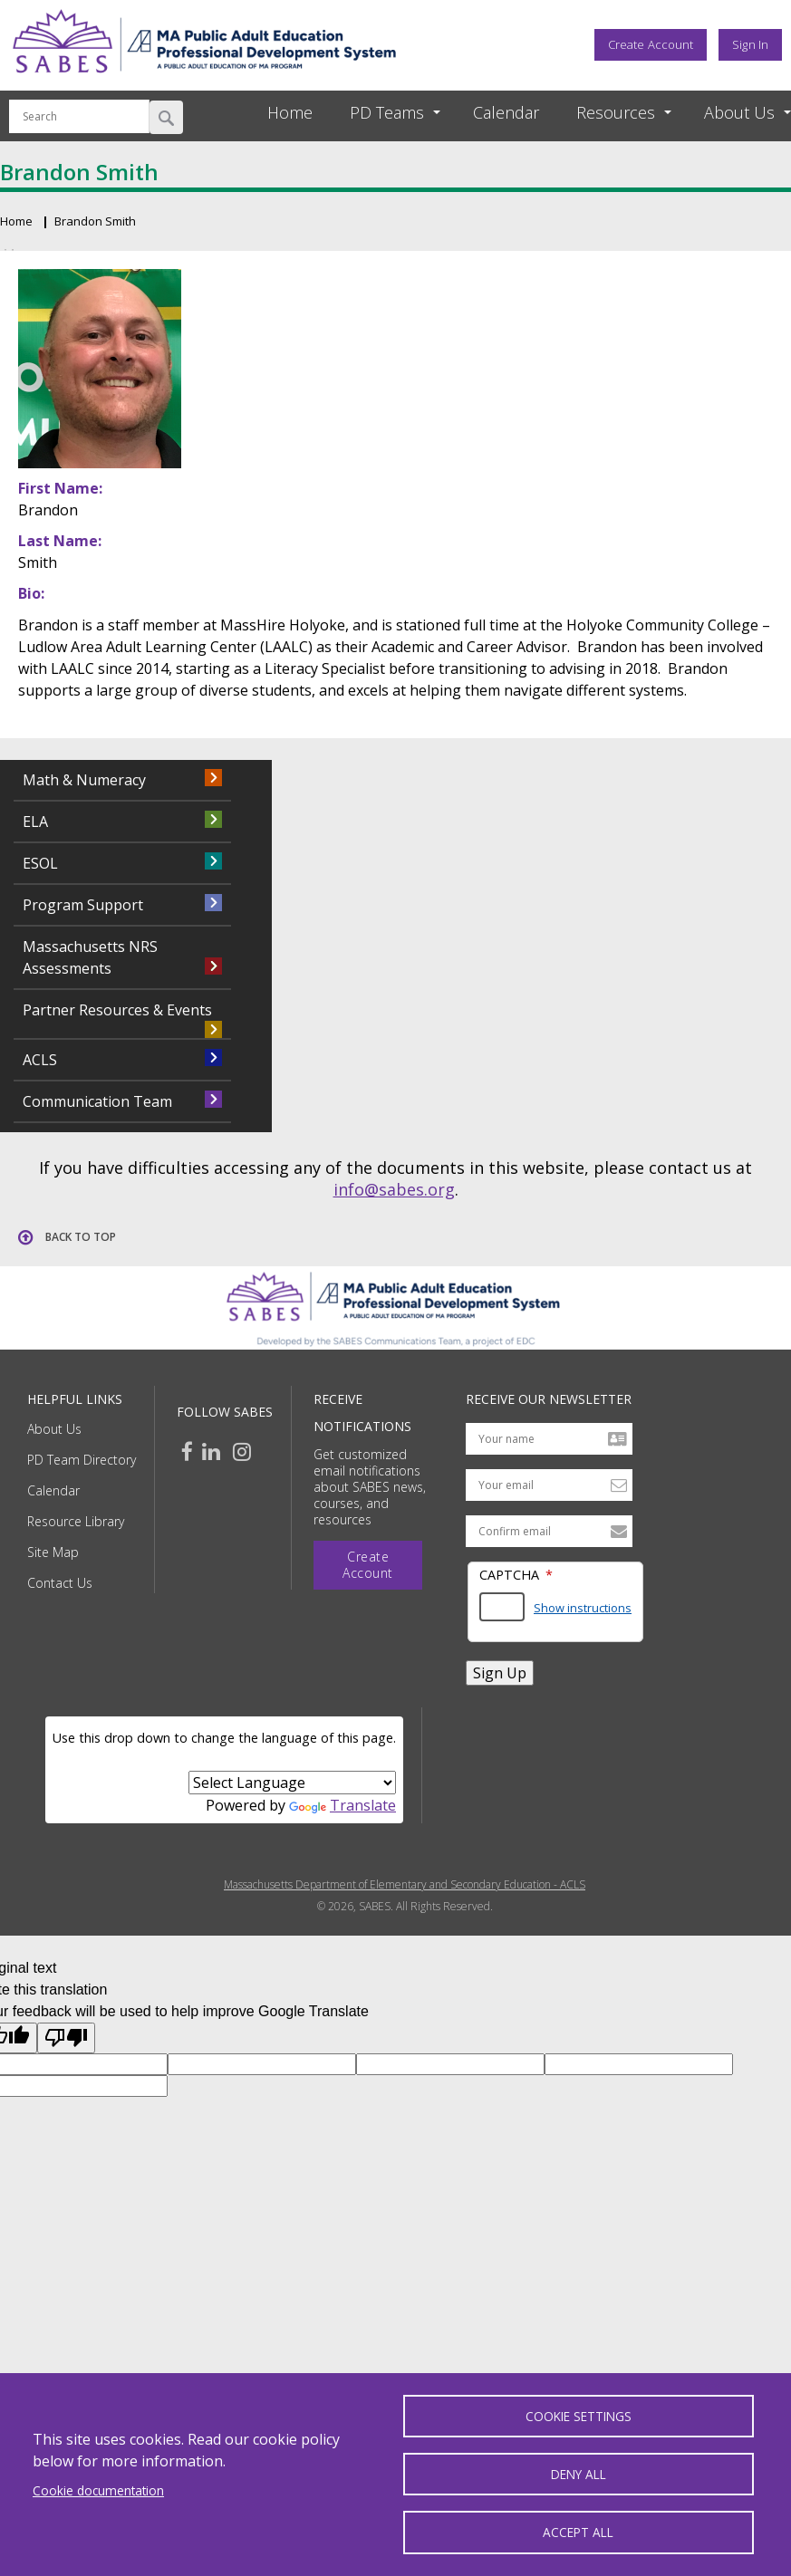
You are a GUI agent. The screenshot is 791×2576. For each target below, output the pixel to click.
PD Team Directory (81, 1459)
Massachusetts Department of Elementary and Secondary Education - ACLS (404, 1884)
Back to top (80, 1237)
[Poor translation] (66, 2038)
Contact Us (59, 1582)
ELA (35, 821)
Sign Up (499, 1673)
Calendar (506, 112)
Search (166, 117)
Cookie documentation (98, 2488)
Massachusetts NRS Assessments (90, 957)
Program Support (83, 905)
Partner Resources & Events (117, 1010)
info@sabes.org (394, 1189)
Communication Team (97, 1101)
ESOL (40, 863)
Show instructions (583, 1608)
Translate (342, 1805)
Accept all (578, 2532)
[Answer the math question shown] (502, 1606)
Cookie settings (579, 2414)
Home (290, 112)
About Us (54, 1428)
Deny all (578, 2473)
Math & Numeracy (84, 780)
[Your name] (549, 1439)
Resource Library (75, 1521)
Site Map (53, 1552)
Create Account (650, 44)
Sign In (750, 44)
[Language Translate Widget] (292, 1782)
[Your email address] (549, 1485)
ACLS (40, 1060)
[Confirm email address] (549, 1531)
